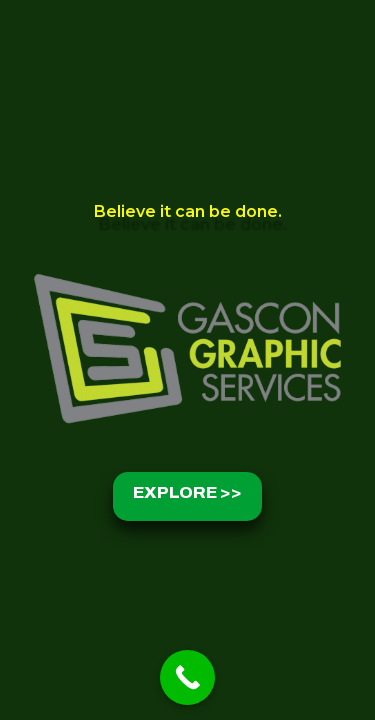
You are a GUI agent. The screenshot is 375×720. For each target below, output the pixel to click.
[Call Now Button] (187, 677)
